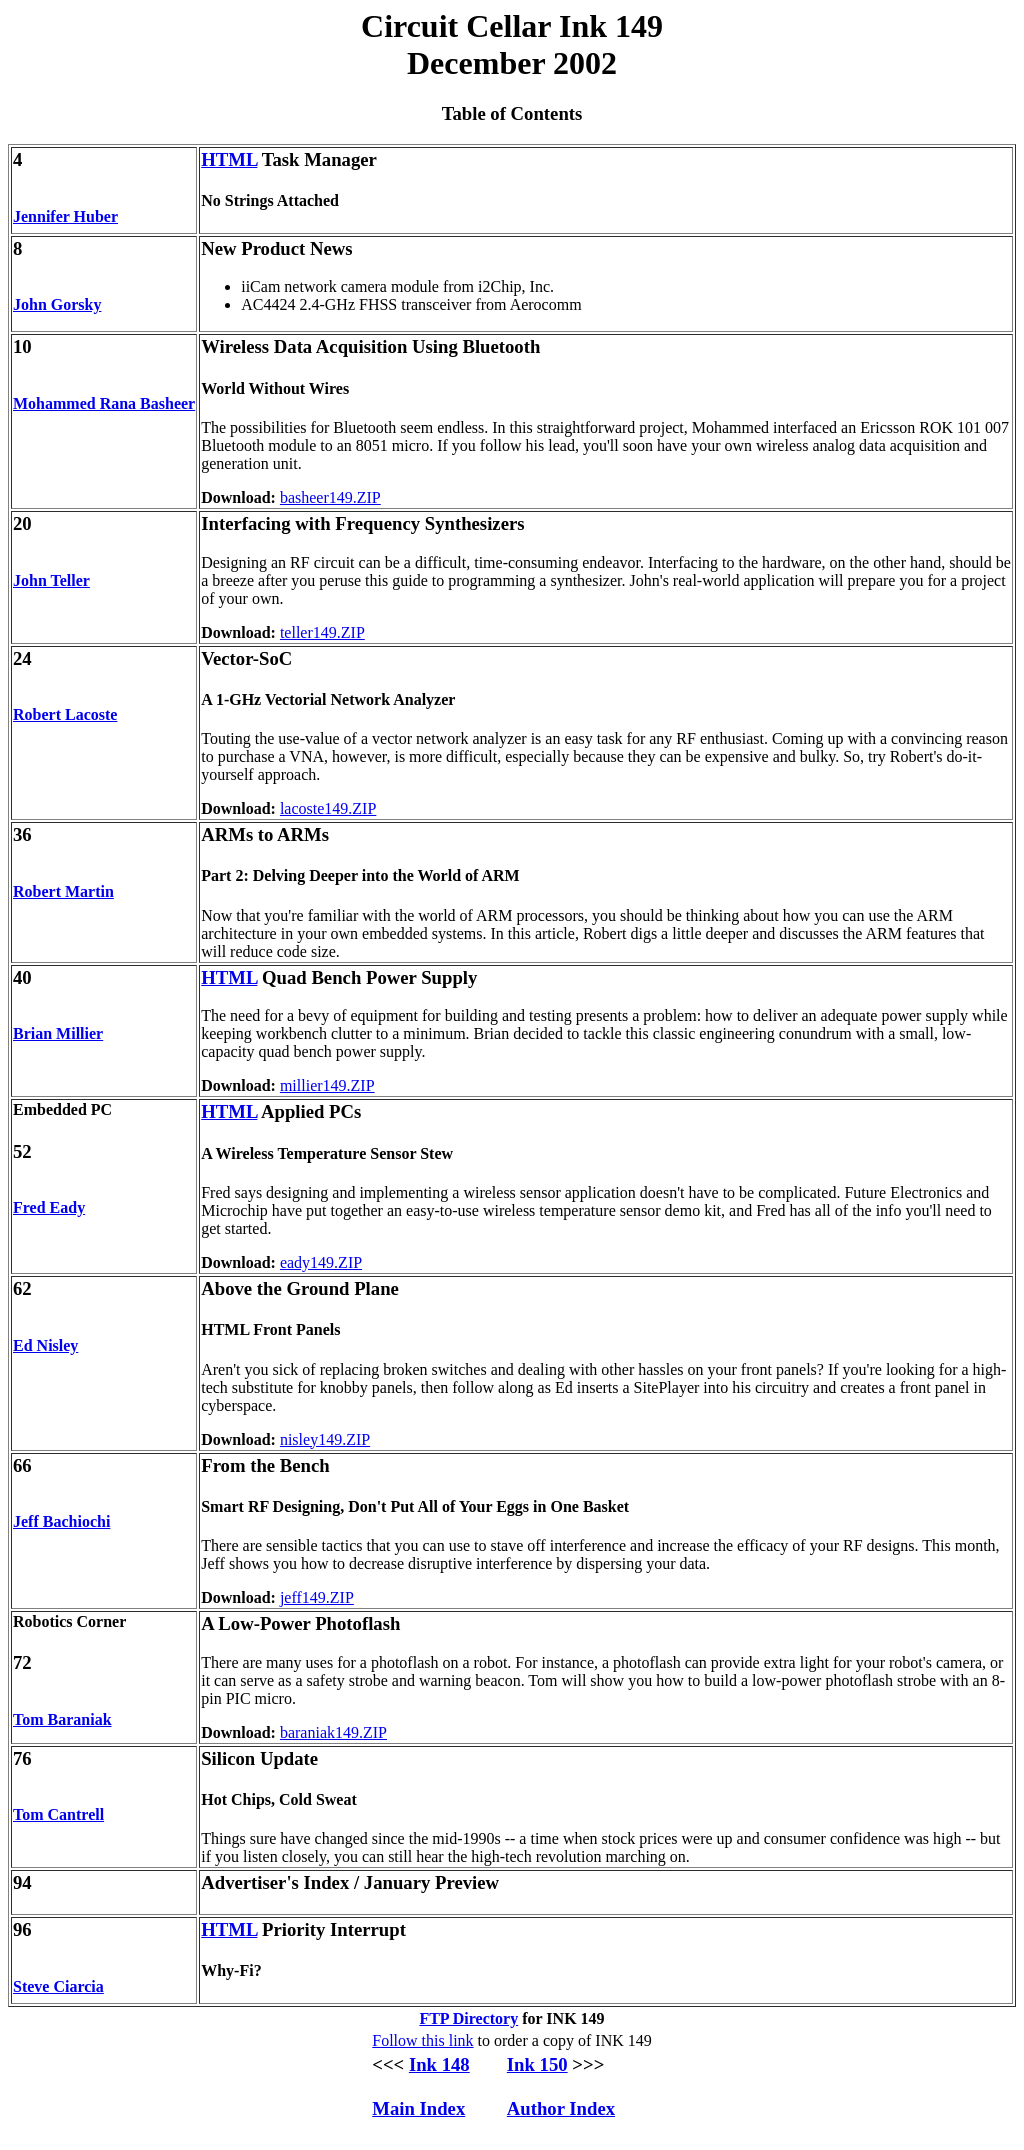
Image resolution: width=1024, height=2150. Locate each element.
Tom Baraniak (62, 1719)
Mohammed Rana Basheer (104, 403)
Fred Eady (49, 1207)
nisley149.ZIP (325, 1439)
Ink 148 (439, 2064)
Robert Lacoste (65, 714)
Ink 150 (537, 2064)
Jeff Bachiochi (61, 1521)
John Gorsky (57, 304)
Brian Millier (58, 1033)
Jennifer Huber (65, 216)
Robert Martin (63, 891)
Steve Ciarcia (58, 1986)
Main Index (418, 2108)
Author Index (561, 2108)
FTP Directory (468, 2018)
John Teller (51, 580)
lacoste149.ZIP (328, 808)
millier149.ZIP (327, 1085)
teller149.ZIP (322, 632)
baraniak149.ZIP (333, 1732)
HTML (229, 159)
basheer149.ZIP (330, 497)
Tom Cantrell (58, 1814)
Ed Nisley (45, 1345)
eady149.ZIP (321, 1262)
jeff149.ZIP (317, 1597)
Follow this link (422, 2040)
